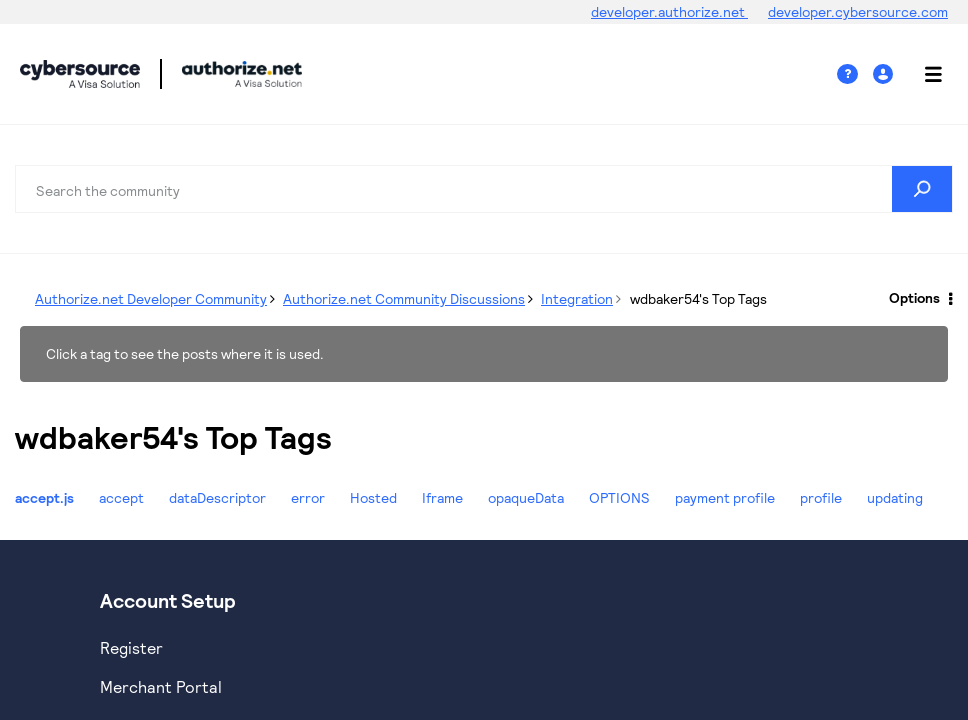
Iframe (442, 497)
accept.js (44, 497)
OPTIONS (619, 497)
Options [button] (914, 297)
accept (121, 497)
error (308, 497)
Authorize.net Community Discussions (404, 298)
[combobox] (484, 189)
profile (821, 497)
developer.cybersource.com (858, 11)
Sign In (885, 74)
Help (855, 74)
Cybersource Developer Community (80, 74)
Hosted (373, 497)
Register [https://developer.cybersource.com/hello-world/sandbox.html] (131, 647)
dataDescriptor (217, 497)
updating (895, 497)
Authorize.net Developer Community (151, 298)
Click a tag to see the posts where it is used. (185, 353)
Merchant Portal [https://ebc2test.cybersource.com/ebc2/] (161, 686)
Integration (577, 298)
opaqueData (526, 497)
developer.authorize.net (669, 11)
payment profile (725, 497)
